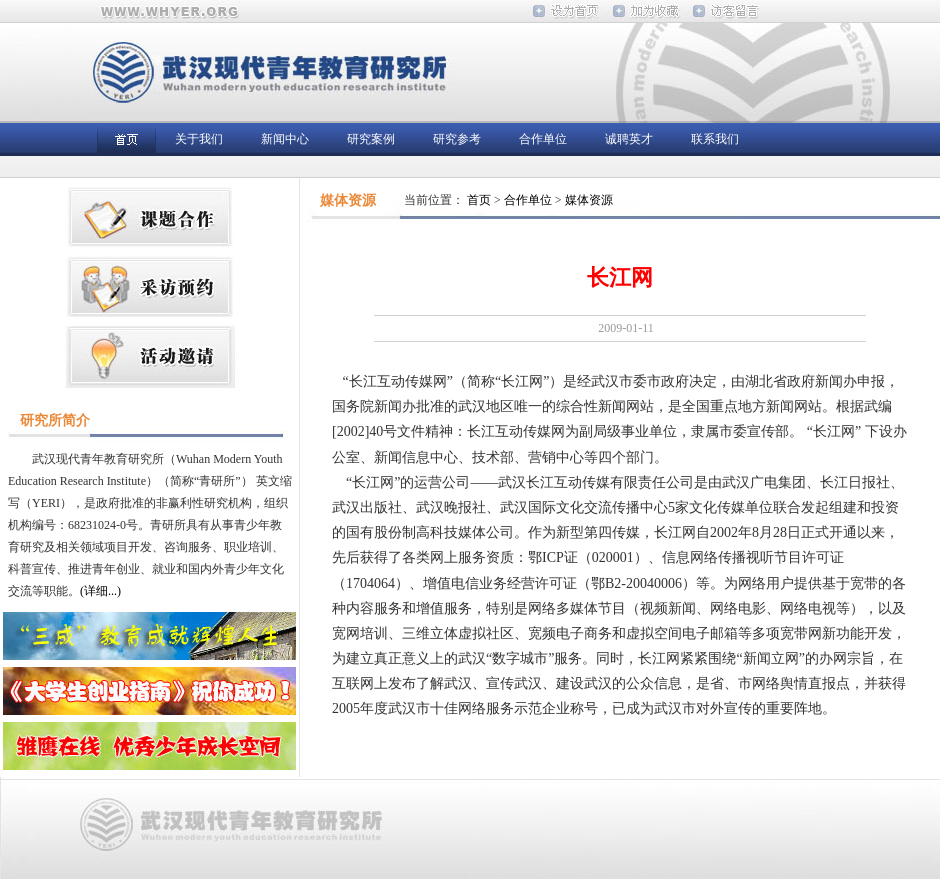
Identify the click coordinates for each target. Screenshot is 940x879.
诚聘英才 (629, 139)
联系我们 (715, 139)
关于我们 (199, 139)
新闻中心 (285, 139)
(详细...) (100, 591)
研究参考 (457, 139)
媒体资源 (589, 200)
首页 (479, 200)
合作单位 (543, 139)
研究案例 (371, 139)
